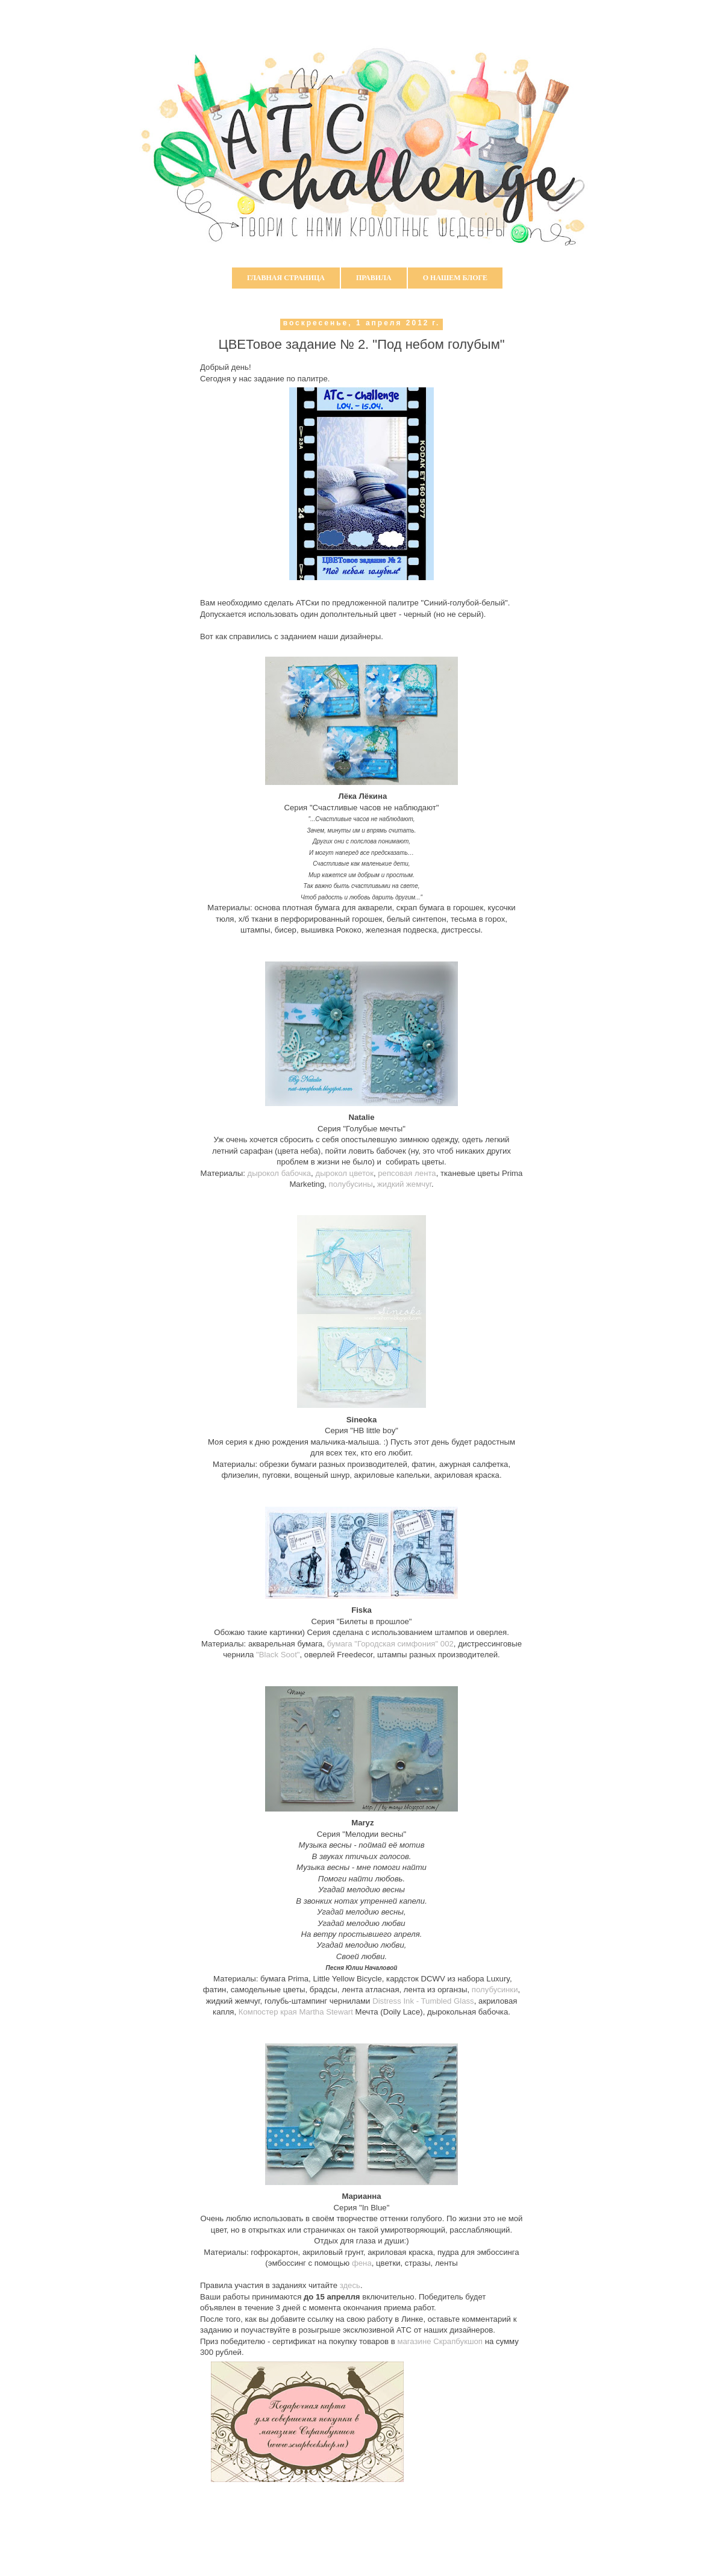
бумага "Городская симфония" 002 (390, 1643)
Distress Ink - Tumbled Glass (422, 2000)
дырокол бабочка (279, 1173)
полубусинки (495, 1989)
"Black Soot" (277, 1654)
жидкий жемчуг (404, 1184)
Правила (374, 278)
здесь (350, 2285)
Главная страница (286, 278)
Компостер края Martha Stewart (294, 2011)
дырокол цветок (344, 1173)
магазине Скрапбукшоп (440, 2341)
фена (362, 2263)
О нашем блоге (455, 278)
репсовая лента (407, 1173)
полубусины (351, 1184)
